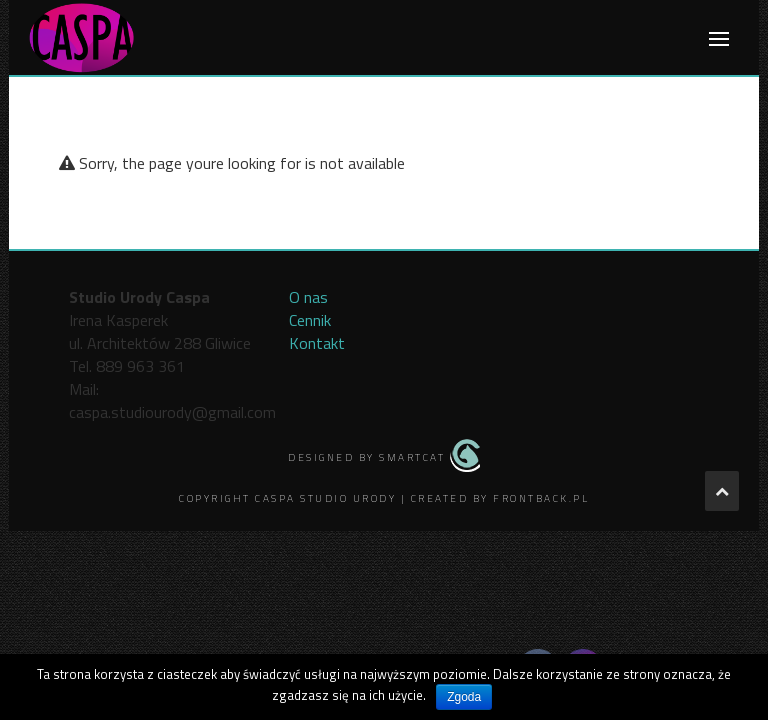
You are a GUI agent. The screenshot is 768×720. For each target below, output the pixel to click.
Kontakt (317, 343)
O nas (308, 297)
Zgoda (464, 697)
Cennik (310, 320)
